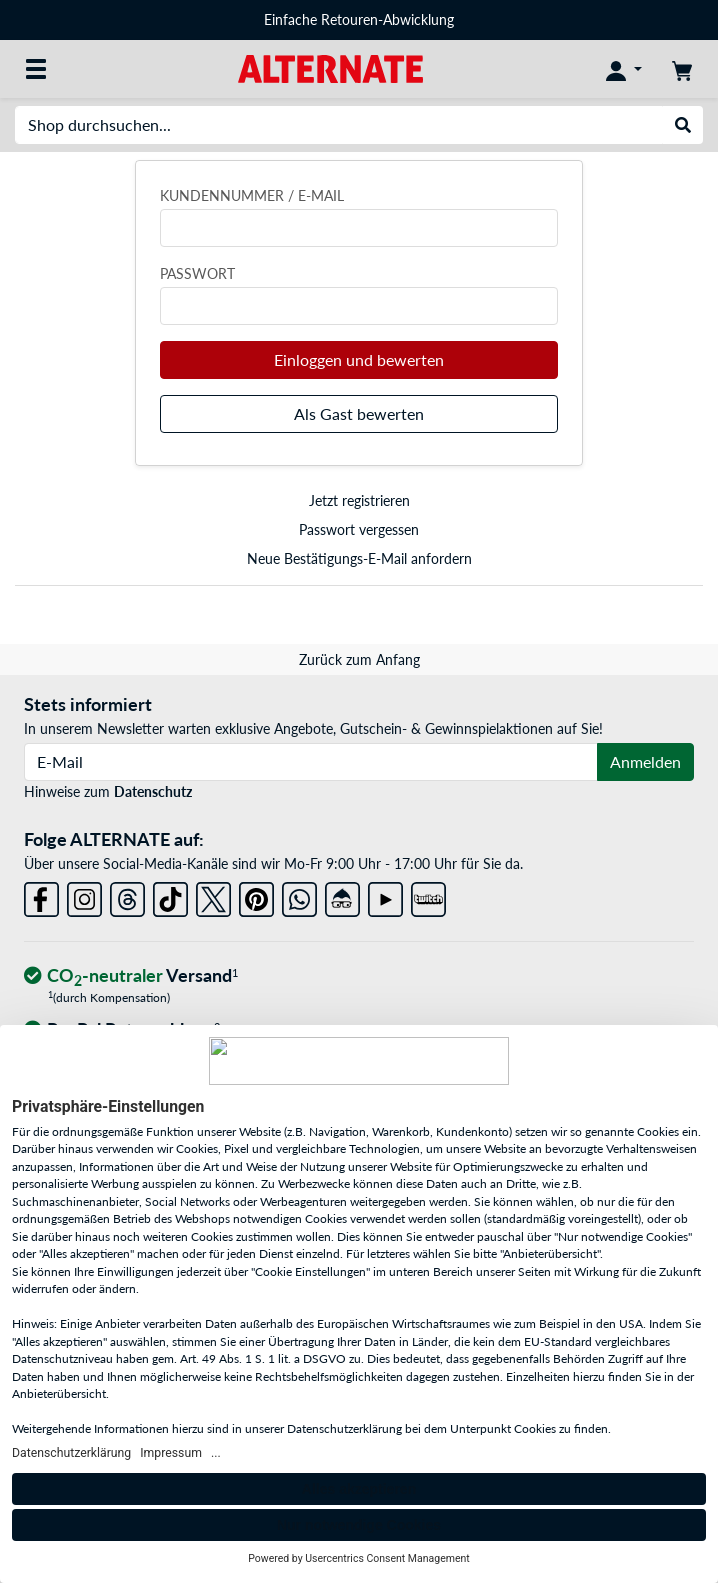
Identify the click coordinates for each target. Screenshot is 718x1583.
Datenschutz (153, 791)
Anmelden (645, 761)
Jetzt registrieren (359, 500)
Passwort (197, 273)
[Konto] (624, 69)
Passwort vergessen (359, 529)
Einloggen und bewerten (359, 359)
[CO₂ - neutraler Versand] (131, 976)
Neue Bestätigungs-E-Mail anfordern (359, 558)
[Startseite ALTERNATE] (330, 67)
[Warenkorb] (682, 69)
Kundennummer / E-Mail (252, 195)
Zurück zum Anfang (359, 659)
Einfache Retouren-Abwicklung (359, 19)
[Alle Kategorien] (36, 69)
